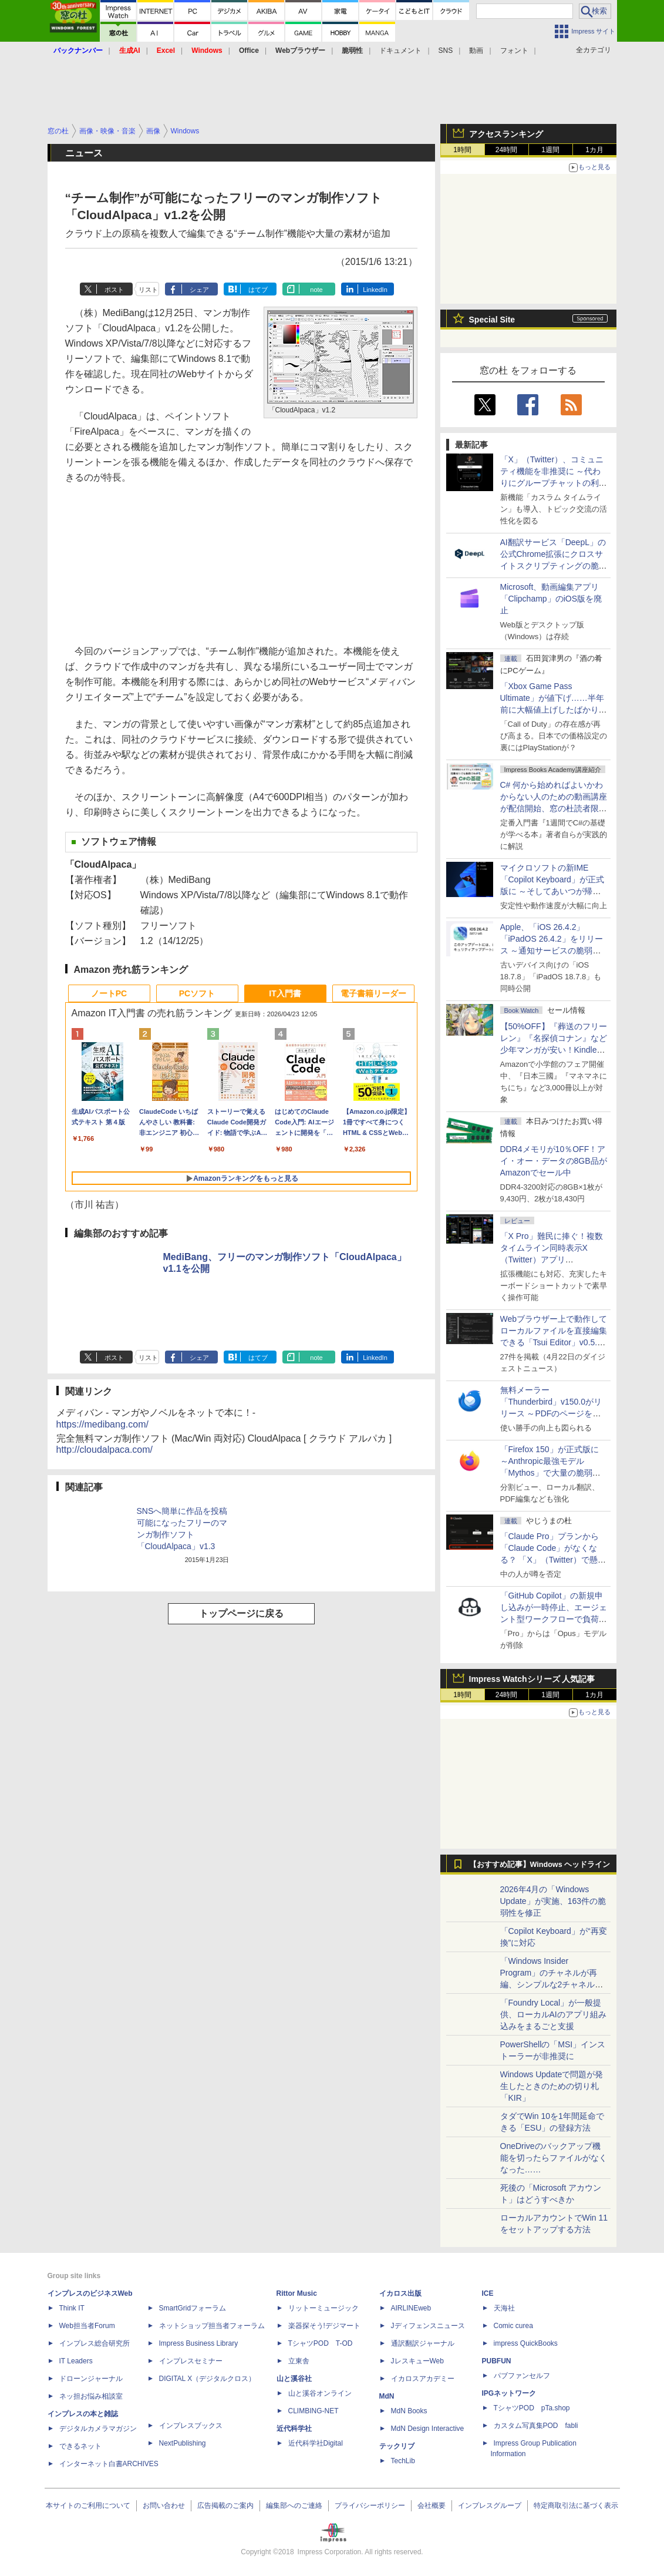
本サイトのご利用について (88, 2505)
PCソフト (197, 993)
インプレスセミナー (191, 2361)
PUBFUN (496, 2361)
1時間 (462, 150)
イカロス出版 (400, 2293)
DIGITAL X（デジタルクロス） (207, 2379)
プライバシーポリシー (370, 2505)
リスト (148, 289)
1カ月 (594, 150)
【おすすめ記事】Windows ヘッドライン (540, 1864)
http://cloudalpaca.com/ (104, 1450)
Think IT (72, 2308)
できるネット (80, 2446)
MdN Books (409, 2411)
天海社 (504, 2308)
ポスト (114, 289)
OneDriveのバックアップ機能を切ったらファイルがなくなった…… (553, 2157)
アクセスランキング (506, 134)
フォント (514, 50)
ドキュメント (400, 50)
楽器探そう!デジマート (324, 2326)
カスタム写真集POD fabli (536, 2425)
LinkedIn (375, 289)
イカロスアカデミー (422, 2379)
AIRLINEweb (411, 2308)
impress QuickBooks (526, 2343)
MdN (387, 2396)
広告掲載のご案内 (225, 2505)
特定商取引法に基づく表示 (576, 2505)
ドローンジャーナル (91, 2379)
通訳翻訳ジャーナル (422, 2343)
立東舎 (298, 2361)
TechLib (403, 2461)
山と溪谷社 (294, 2379)
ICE (488, 2293)
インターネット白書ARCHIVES (109, 2464)
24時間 (506, 150)
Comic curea (513, 2326)
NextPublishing (182, 2443)
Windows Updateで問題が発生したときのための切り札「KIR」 (552, 2086)
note (316, 289)
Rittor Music (297, 2293)
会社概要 (431, 2505)
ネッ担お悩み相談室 (91, 2396)
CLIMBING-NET (313, 2411)
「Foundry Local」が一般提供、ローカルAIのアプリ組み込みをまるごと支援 (553, 2014)
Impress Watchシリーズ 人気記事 (532, 1679)
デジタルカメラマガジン (98, 2428)
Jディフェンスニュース (428, 2326)
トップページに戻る (241, 1613)
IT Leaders (76, 2361)
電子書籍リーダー (373, 993)
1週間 (550, 150)
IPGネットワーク (509, 2393)
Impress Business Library (198, 2343)
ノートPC (109, 993)
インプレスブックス (191, 2425)
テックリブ (396, 2446)
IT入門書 (285, 993)
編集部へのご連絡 (294, 2505)
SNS (446, 50)
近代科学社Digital (315, 2443)
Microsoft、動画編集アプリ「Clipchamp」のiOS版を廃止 (551, 598)
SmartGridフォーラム (193, 2308)
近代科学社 (294, 2428)
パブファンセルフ (522, 2376)
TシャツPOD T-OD (320, 2343)
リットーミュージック (323, 2308)
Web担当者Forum (87, 2326)
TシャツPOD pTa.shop (532, 2408)
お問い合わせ (164, 2505)
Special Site (492, 319)
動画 (476, 50)
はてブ (258, 289)
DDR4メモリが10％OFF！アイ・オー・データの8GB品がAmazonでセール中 (553, 1160)
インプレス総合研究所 (94, 2343)
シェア (199, 289)
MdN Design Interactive (427, 2428)
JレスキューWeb (417, 2361)
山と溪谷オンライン (320, 2393)
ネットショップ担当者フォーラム (212, 2326)
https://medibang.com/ (102, 1424)
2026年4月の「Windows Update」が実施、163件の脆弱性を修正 (553, 1901)
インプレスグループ (489, 2505)
